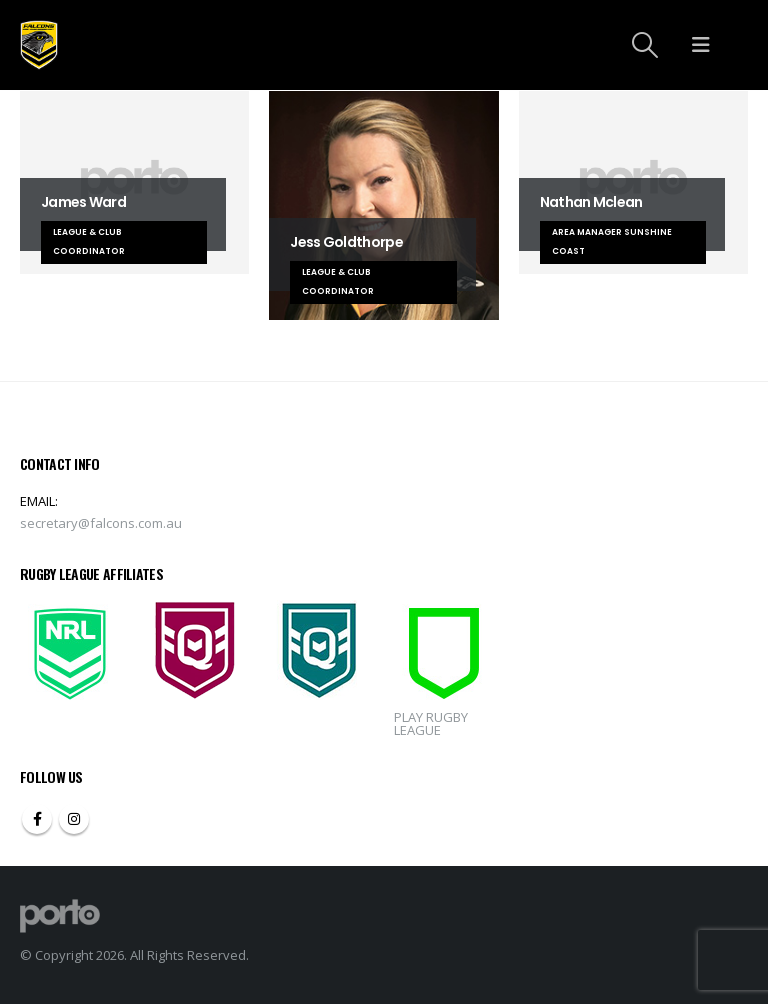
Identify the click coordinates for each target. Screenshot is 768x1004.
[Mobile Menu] (701, 45)
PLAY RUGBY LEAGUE (431, 723)
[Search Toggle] (645, 45)
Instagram (74, 819)
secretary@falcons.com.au (101, 523)
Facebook (37, 819)
